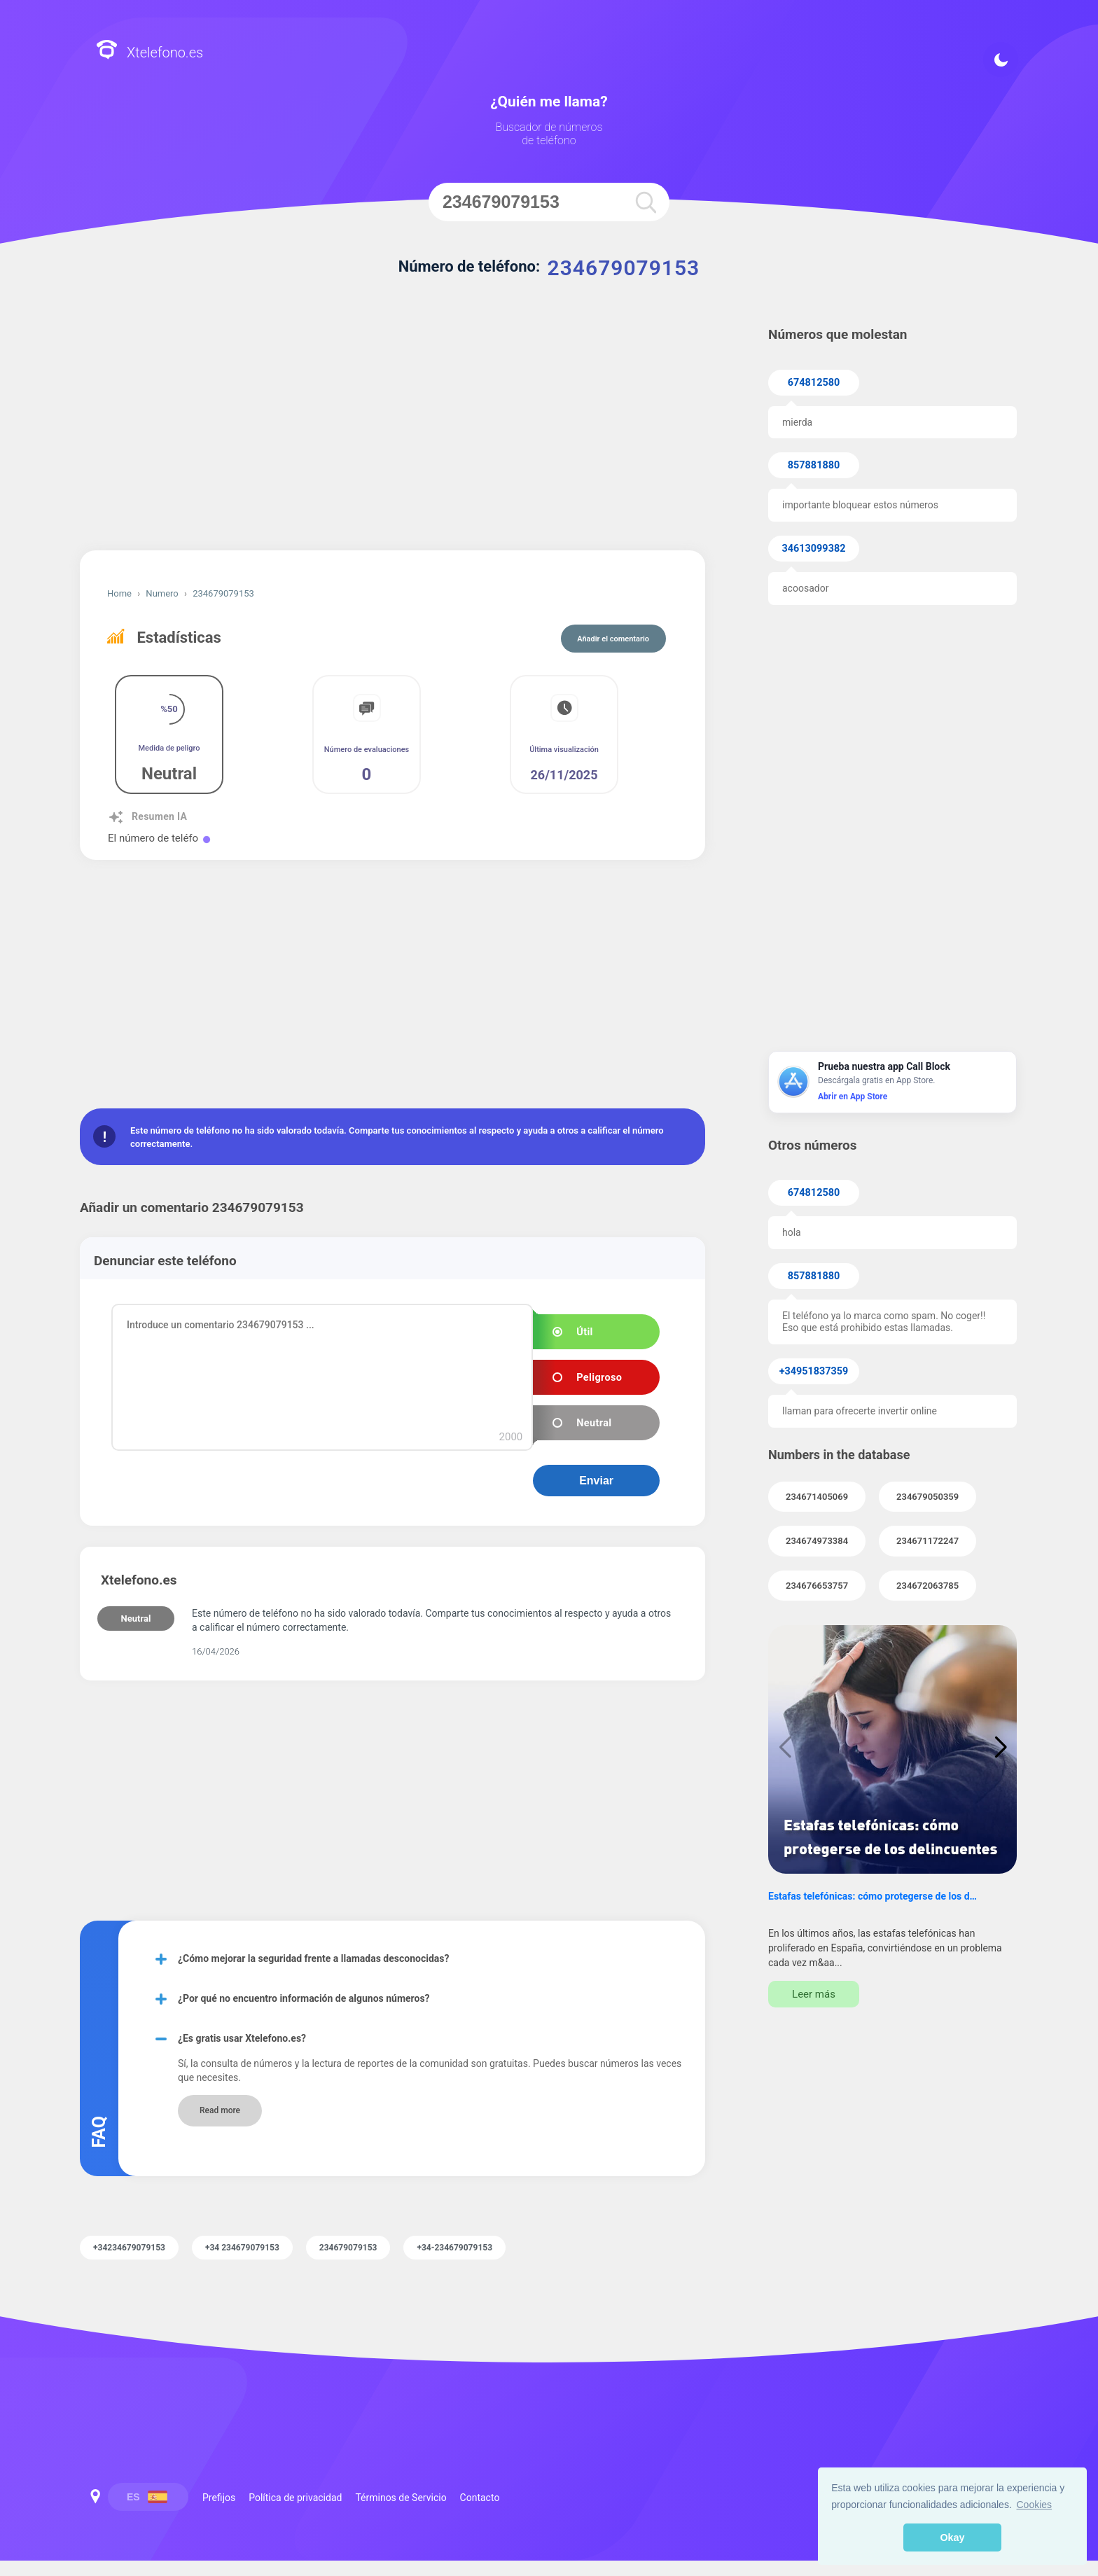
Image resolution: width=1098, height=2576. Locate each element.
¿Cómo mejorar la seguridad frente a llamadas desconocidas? (313, 1958)
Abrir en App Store (852, 1096)
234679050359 (927, 1496)
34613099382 (814, 549)
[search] (646, 202)
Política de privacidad (295, 2497)
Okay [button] (952, 2537)
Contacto (480, 2497)
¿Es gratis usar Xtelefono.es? (242, 2038)
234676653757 (817, 1585)
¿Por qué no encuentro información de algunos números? (304, 1998)
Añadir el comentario (613, 638)
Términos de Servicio (400, 2497)
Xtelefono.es (149, 51)
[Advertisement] (392, 431)
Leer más (813, 1994)
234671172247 (927, 1541)
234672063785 (927, 1585)
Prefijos (218, 2497)
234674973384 (817, 1541)
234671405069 (817, 1496)
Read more (220, 2110)
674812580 (814, 383)
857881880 (814, 465)
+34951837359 (814, 1371)
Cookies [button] (1034, 2504)
